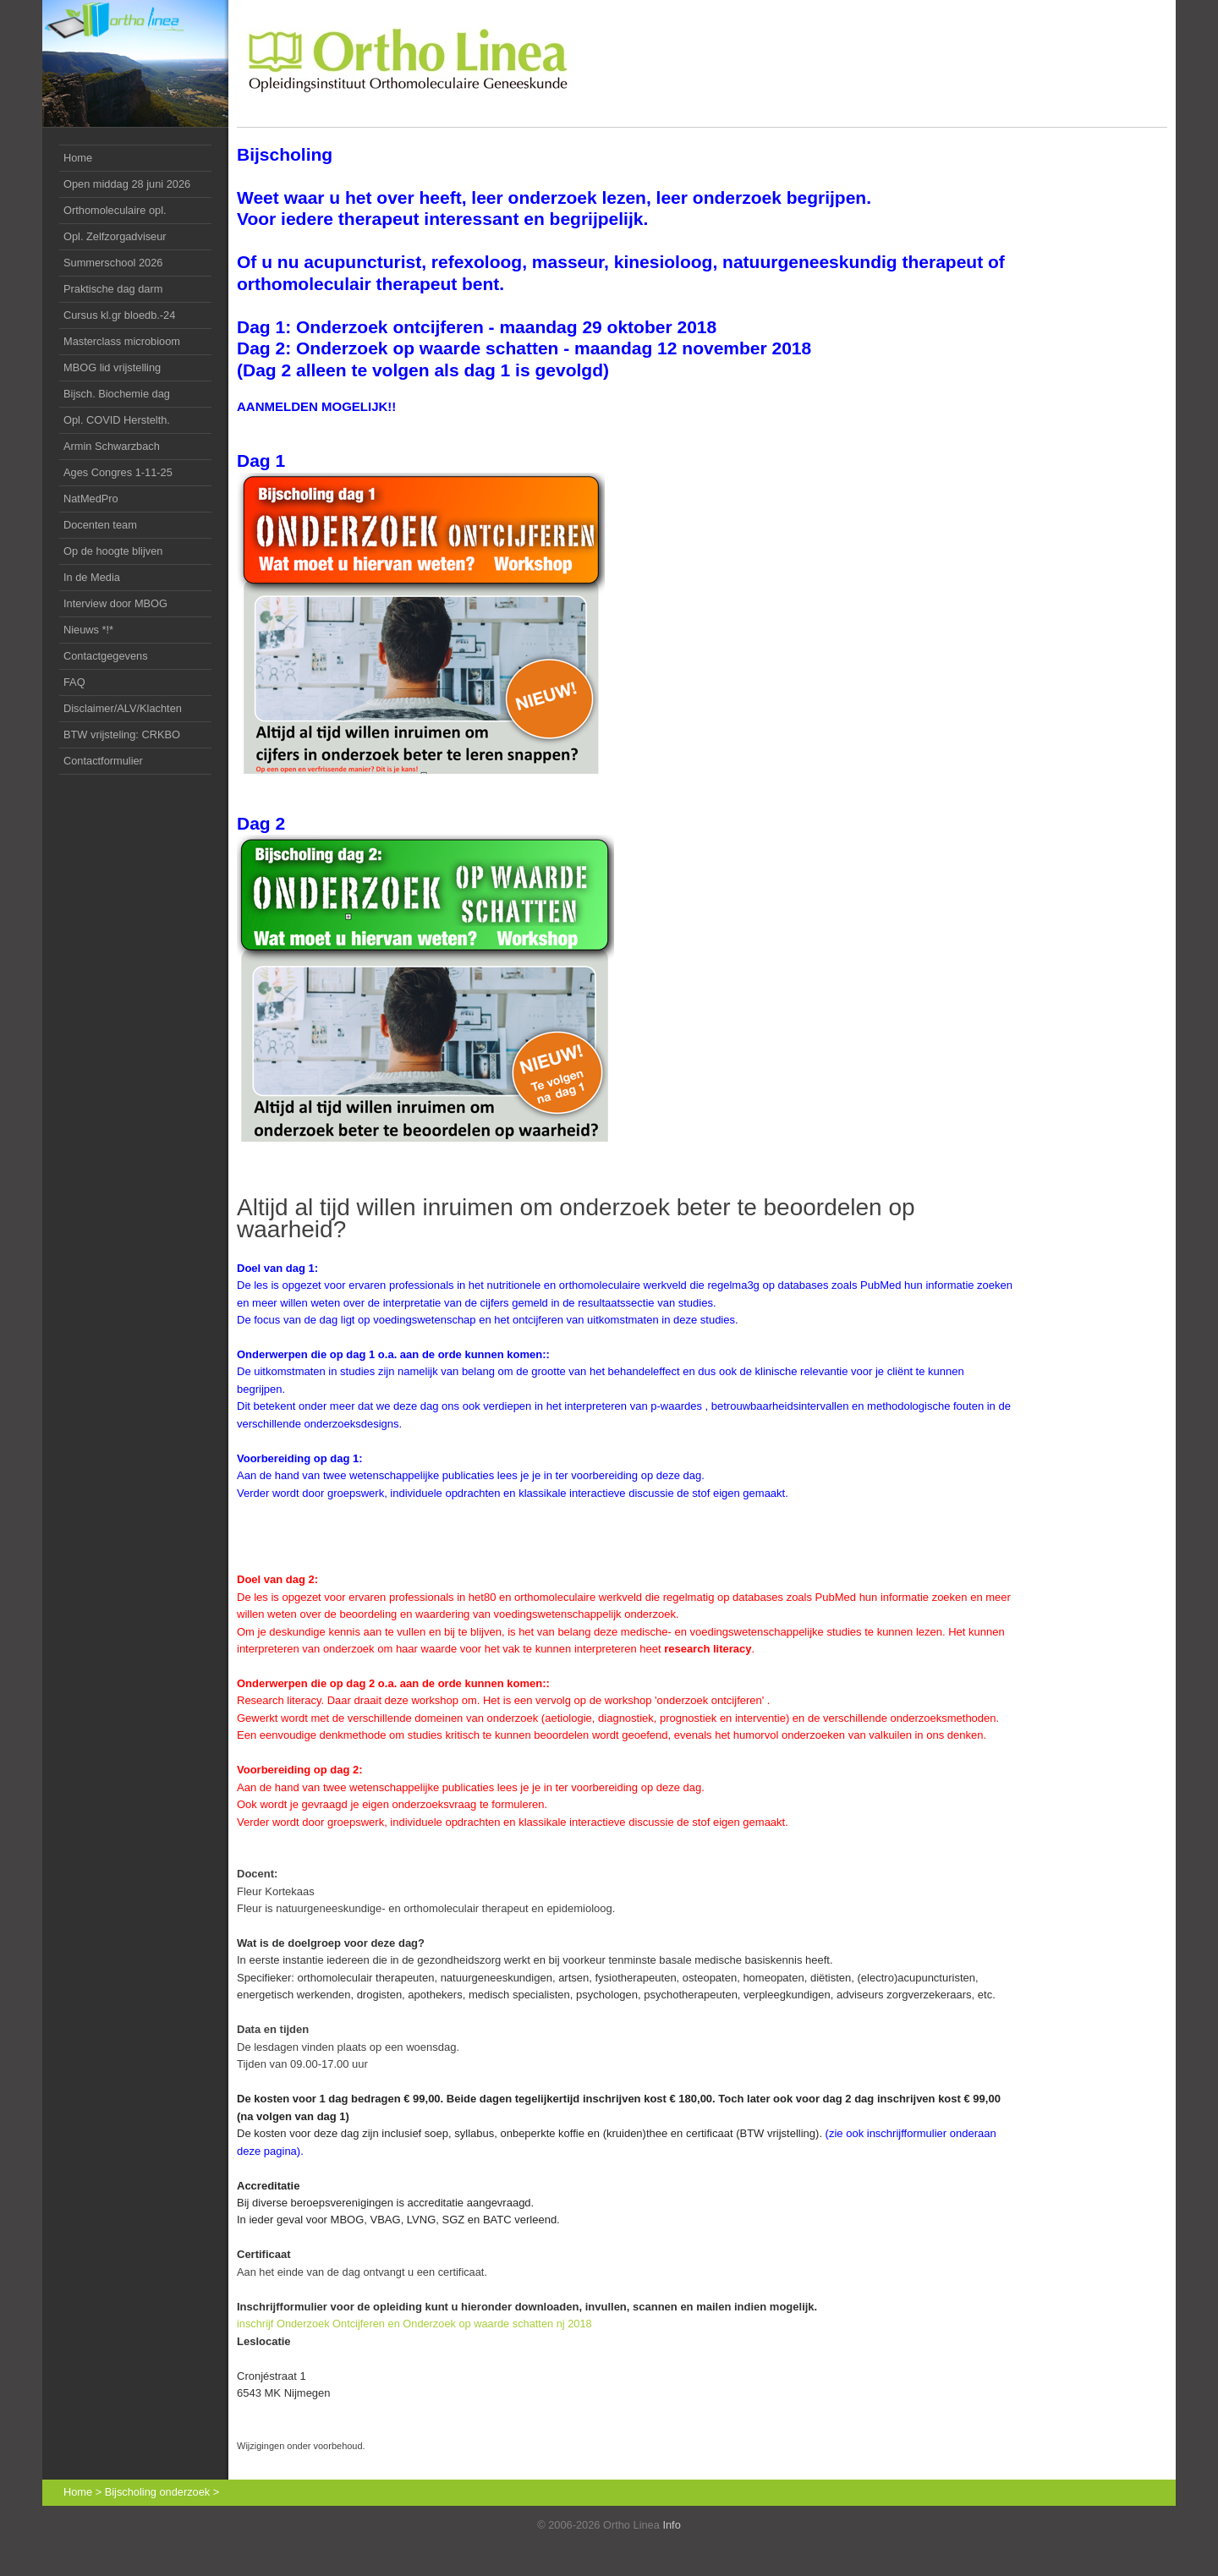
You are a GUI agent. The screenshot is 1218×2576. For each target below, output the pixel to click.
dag (116, 393)
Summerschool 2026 (112, 262)
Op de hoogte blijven (112, 551)
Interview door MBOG (115, 603)
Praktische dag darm (112, 288)
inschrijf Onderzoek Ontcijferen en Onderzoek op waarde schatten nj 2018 (414, 2323)
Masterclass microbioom (121, 341)
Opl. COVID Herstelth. (116, 420)
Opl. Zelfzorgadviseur (115, 236)
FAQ (74, 682)
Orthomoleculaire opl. (115, 210)
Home (77, 157)
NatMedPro (90, 498)
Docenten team (100, 524)
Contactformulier (103, 760)
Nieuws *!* (88, 629)
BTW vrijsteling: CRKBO (121, 734)
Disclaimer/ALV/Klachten (122, 708)
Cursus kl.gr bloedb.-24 (119, 315)
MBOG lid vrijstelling (112, 367)
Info (671, 2524)
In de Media (91, 577)
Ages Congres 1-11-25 (118, 472)
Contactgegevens (105, 655)
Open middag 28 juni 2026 (126, 184)
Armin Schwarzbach (111, 446)
